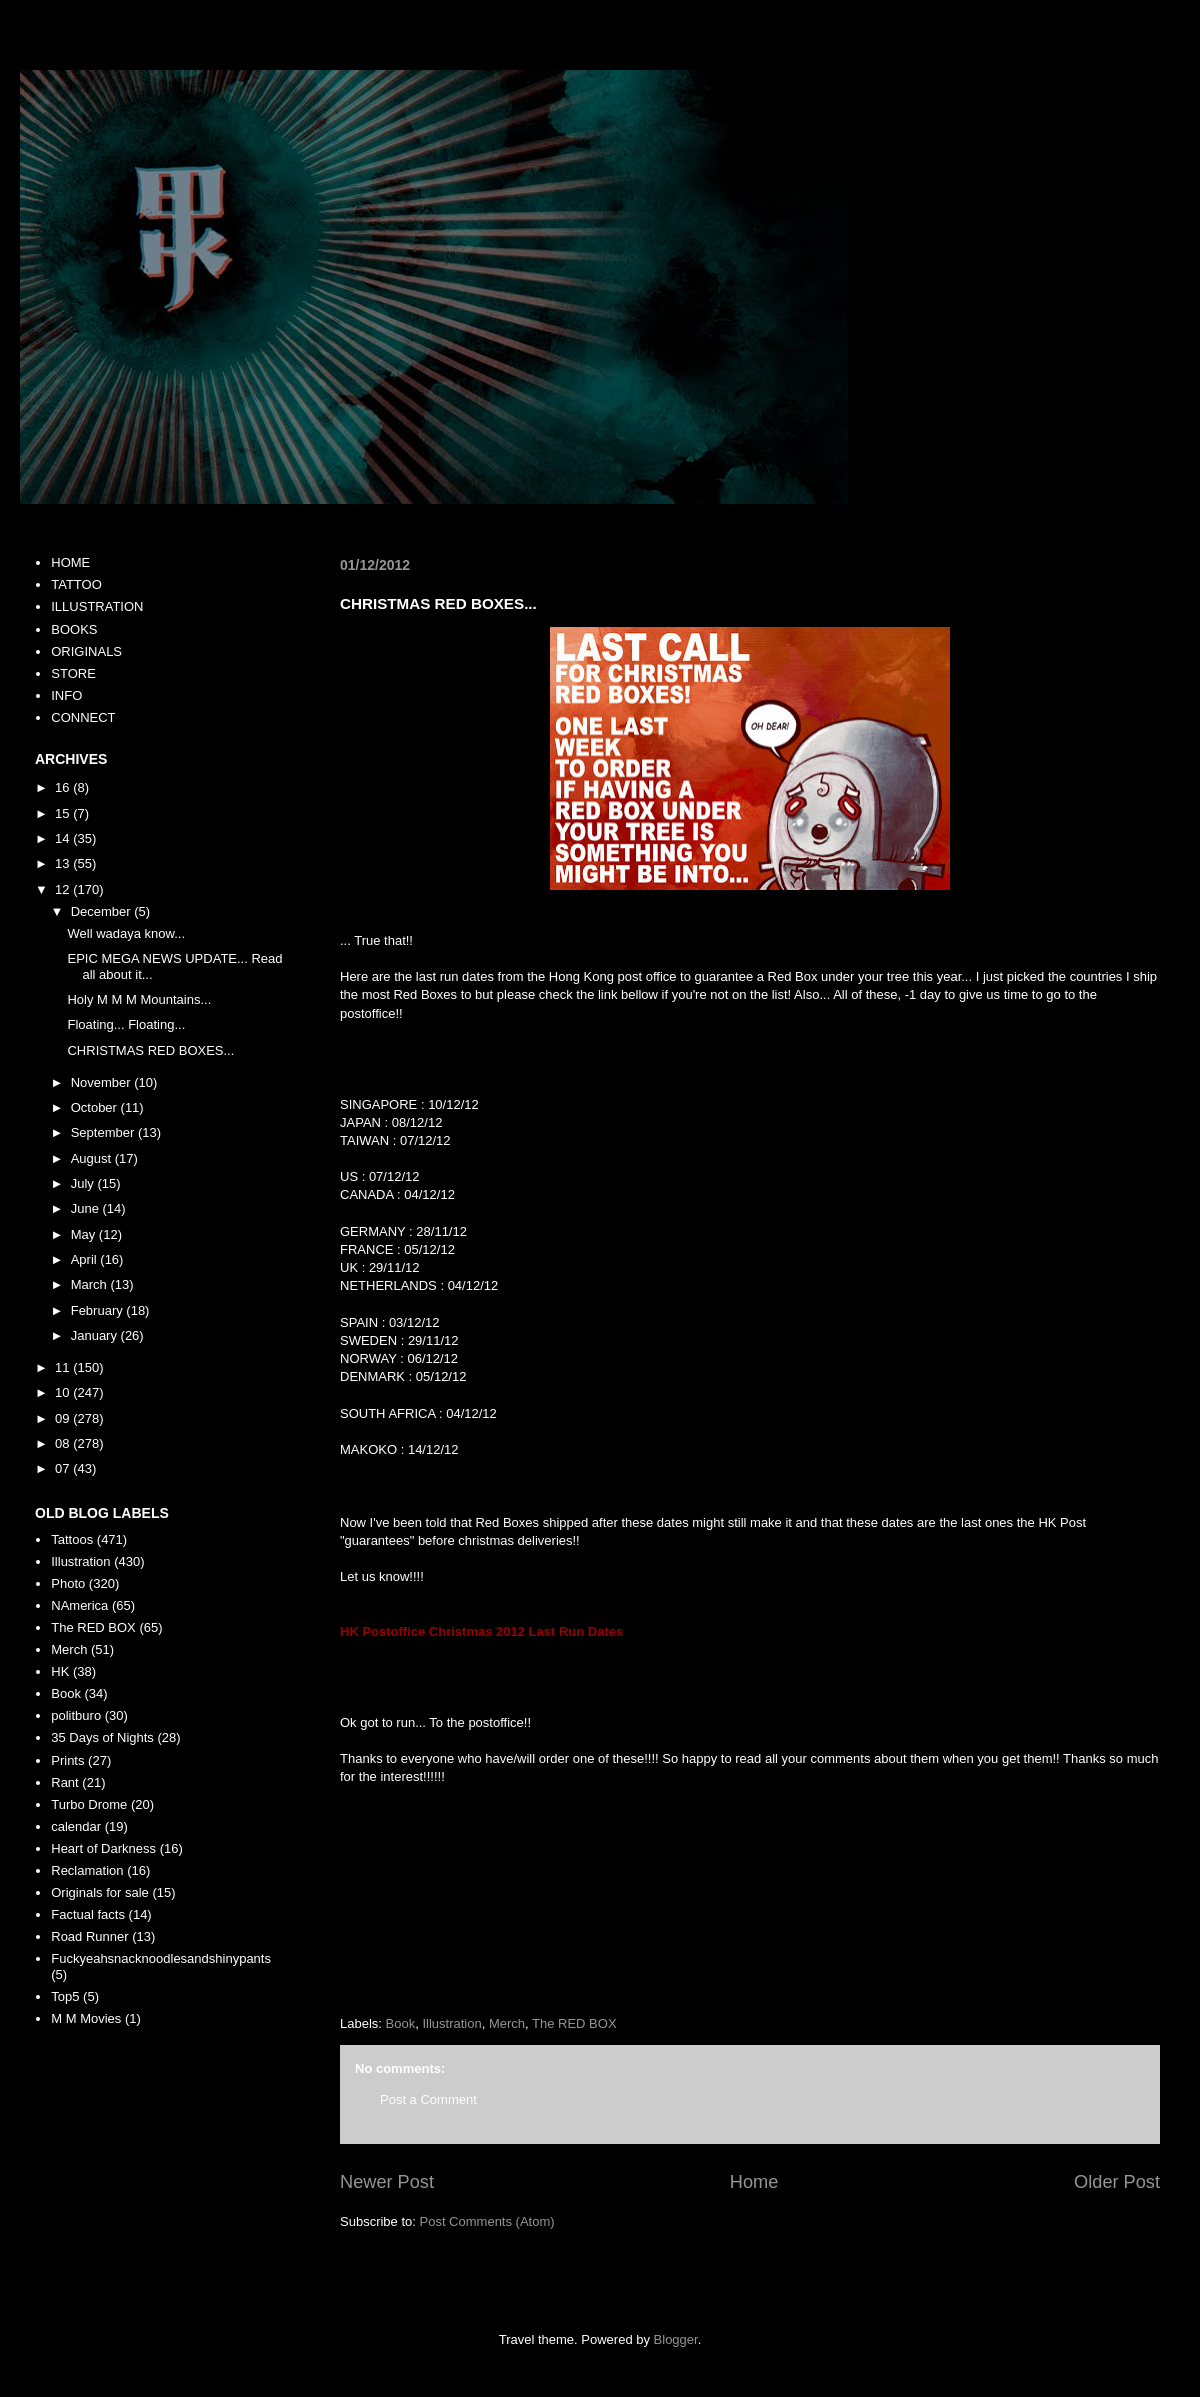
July (84, 1183)
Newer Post (387, 2182)
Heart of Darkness (103, 1848)
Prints (67, 1760)
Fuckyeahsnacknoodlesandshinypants (161, 1958)
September (104, 1132)
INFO (66, 695)
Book (401, 2023)
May (85, 1234)
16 (64, 787)
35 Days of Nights (102, 1737)
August (93, 1158)
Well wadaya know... (126, 933)
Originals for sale (100, 1892)
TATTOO (76, 584)
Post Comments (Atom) (487, 2221)
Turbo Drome (89, 1804)
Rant (64, 1782)
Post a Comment (428, 2099)
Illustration (451, 2023)
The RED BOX (574, 2023)
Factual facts (88, 1914)
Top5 (65, 1996)
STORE (73, 673)
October (96, 1107)
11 (64, 1367)
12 (64, 889)
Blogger (676, 2339)
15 (64, 813)
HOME (70, 562)
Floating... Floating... (126, 1024)
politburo (76, 1715)
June (87, 1208)
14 (64, 838)
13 (64, 863)
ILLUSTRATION (97, 606)
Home (754, 2182)
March (91, 1284)
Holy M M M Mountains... (139, 999)
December (103, 911)
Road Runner (89, 1936)
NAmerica (79, 1605)
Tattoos (72, 1539)
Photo (68, 1583)
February (99, 1310)
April (86, 1259)
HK (60, 1671)
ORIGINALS (86, 651)
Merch (507, 2023)
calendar (76, 1826)
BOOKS (74, 629)
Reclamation (87, 1870)
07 (64, 1468)
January (96, 1335)
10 (64, 1392)
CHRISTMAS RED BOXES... (150, 1050)
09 (64, 1418)
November (103, 1082)
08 (64, 1443)
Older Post (1117, 2182)
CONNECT (83, 717)
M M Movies (86, 2018)
